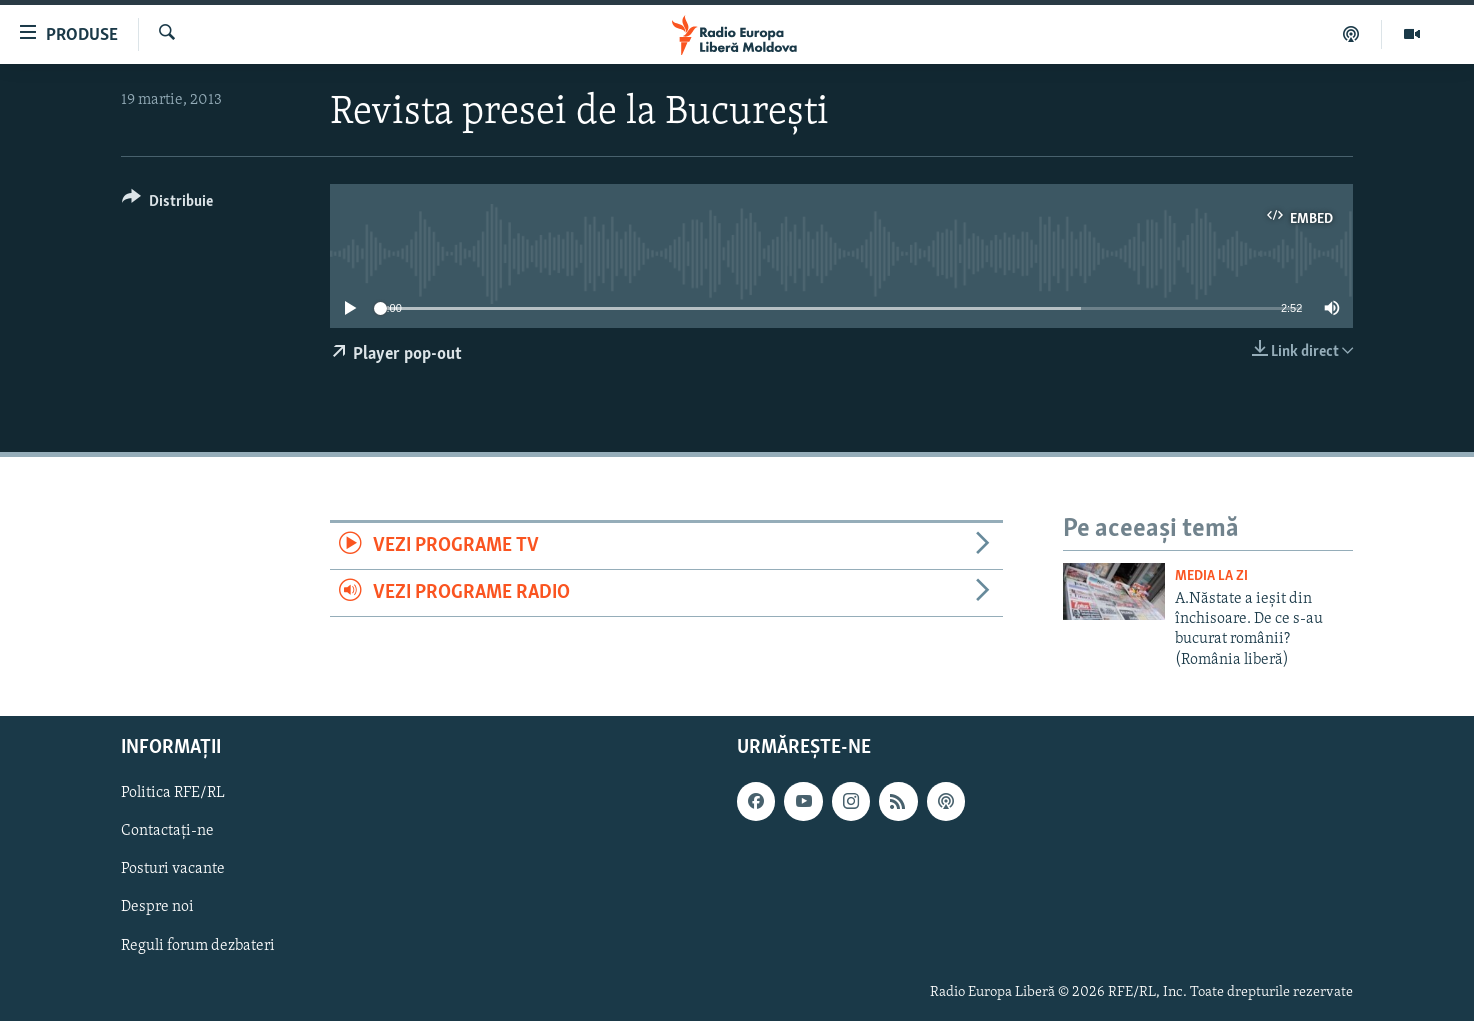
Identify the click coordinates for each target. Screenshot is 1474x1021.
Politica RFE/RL (173, 794)
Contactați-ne (167, 832)
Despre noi (157, 908)
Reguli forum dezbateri (198, 946)
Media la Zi (1211, 576)
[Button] (167, 204)
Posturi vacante (173, 870)
